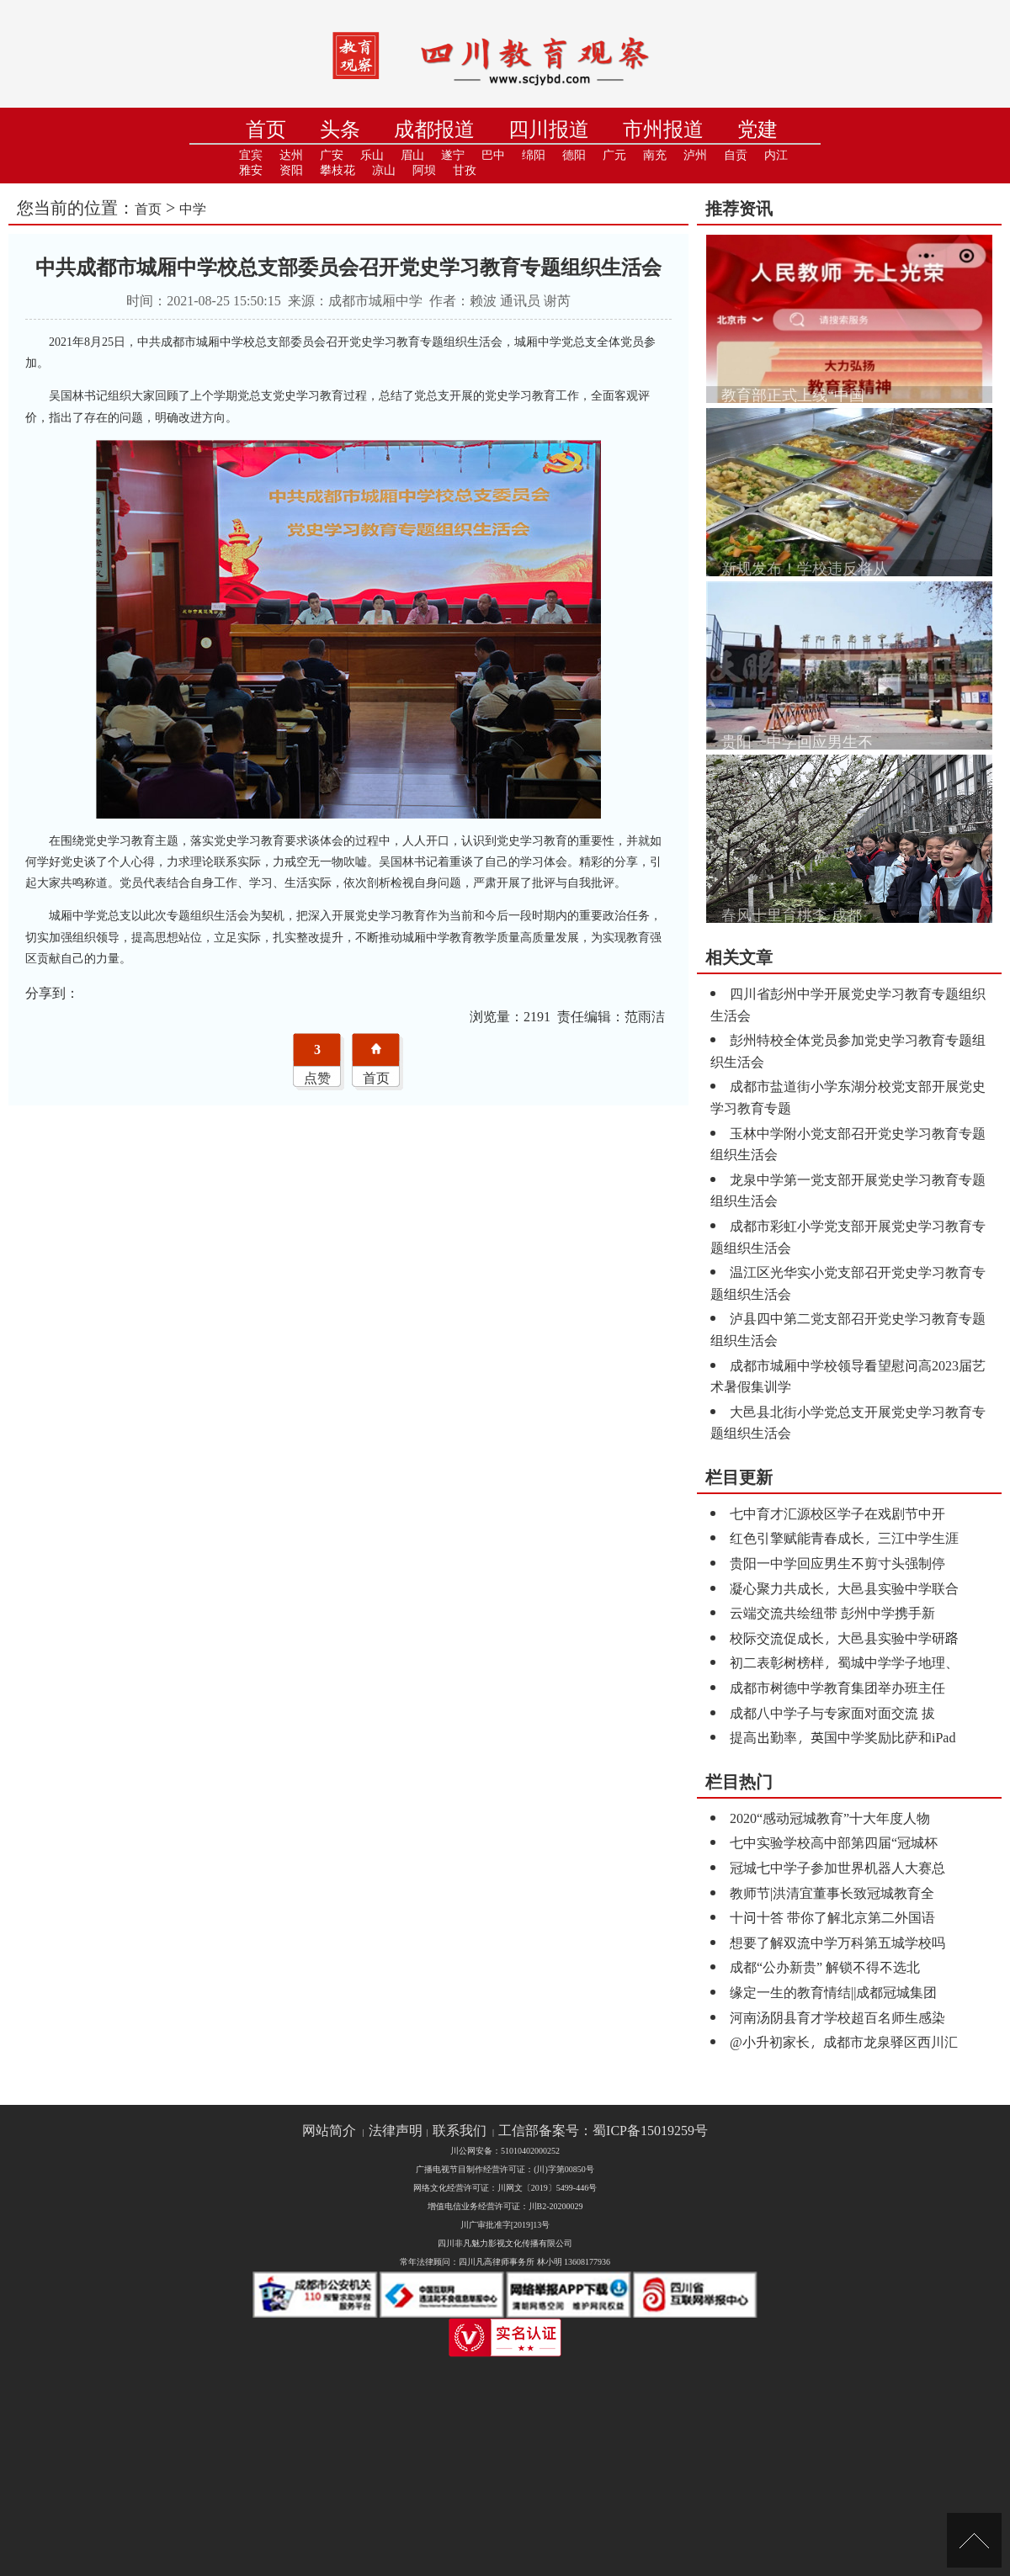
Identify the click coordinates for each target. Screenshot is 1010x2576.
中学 (192, 208)
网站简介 (329, 2130)
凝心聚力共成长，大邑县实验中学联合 (844, 1588)
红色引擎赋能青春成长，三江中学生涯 (844, 1537)
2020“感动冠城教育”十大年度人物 (830, 1817)
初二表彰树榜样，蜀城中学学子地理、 (844, 1662)
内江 (776, 155)
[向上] (974, 2540)
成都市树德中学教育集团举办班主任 (837, 1687)
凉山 (384, 170)
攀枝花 (337, 170)
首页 (266, 129)
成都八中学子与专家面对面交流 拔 (832, 1712)
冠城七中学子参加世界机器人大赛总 (837, 1867)
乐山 (372, 155)
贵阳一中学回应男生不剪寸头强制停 (837, 1562)
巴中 (493, 155)
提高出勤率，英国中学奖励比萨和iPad (842, 1736)
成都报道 (434, 129)
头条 (340, 129)
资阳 (291, 170)
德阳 (574, 155)
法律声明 (396, 2130)
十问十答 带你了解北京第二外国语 (832, 1917)
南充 (655, 155)
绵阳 (533, 155)
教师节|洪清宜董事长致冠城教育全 (832, 1892)
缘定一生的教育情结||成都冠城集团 (833, 1991)
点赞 (317, 1077)
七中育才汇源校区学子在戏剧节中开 (837, 1513)
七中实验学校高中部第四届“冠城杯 (834, 1842)
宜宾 (251, 155)
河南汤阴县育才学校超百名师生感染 (837, 2017)
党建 (757, 129)
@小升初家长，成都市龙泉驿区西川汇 (844, 2041)
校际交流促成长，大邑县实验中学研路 (844, 1637)
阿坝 (424, 170)
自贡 (735, 155)
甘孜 (464, 170)
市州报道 (663, 129)
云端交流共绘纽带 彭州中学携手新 (832, 1612)
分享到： (52, 992)
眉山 (412, 155)
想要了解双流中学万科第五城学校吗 (837, 1942)
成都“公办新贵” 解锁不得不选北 (825, 1966)
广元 (614, 155)
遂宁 (453, 155)
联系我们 (459, 2130)
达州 (291, 155)
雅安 (251, 170)
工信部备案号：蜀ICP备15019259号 (603, 2130)
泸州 (695, 155)
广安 (331, 155)
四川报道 (548, 129)
